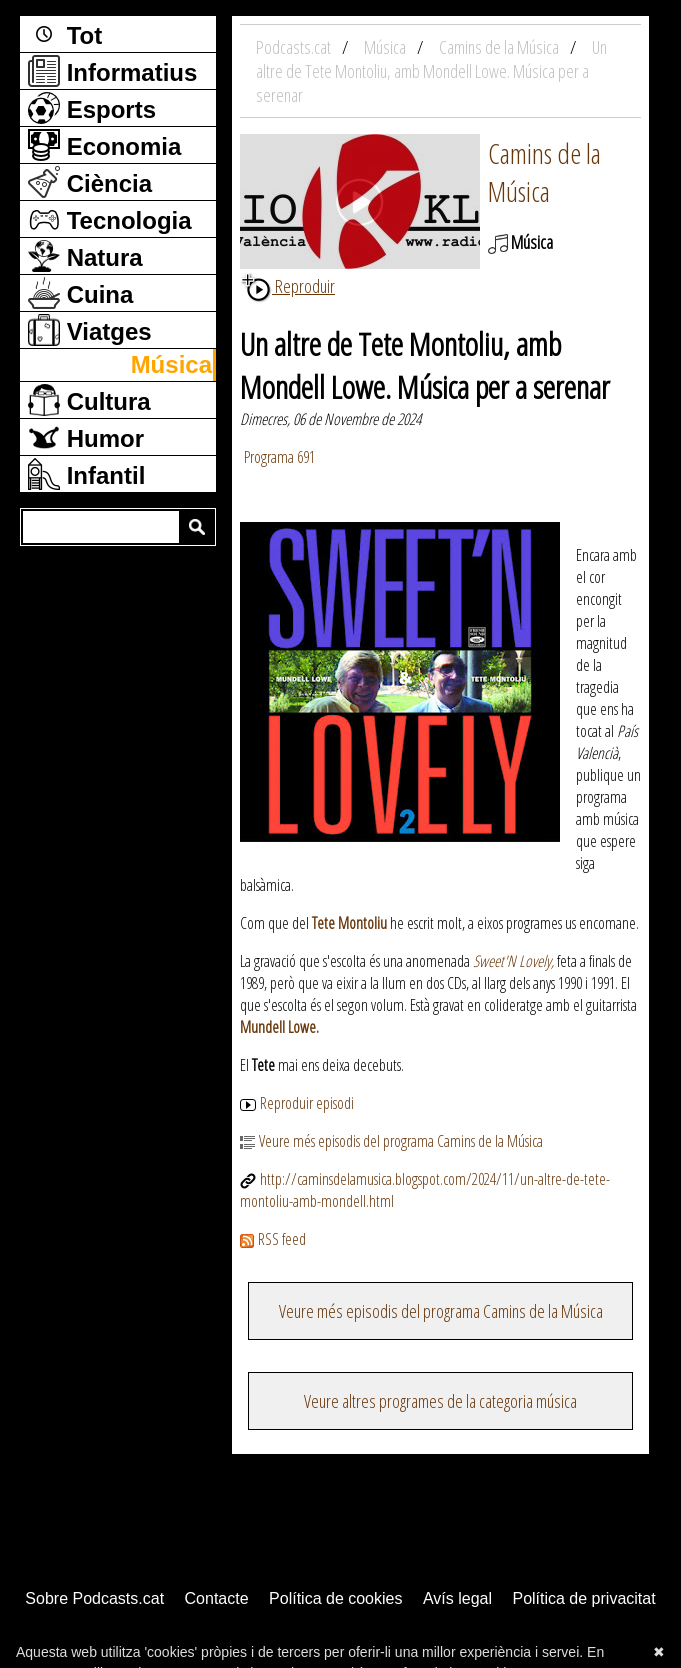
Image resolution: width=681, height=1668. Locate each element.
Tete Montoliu (349, 923)
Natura (85, 256)
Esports (92, 108)
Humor (86, 437)
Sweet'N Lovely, (515, 961)
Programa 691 (277, 457)
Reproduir (287, 286)
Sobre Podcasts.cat (94, 1598)
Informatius (112, 71)
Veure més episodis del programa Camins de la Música (391, 1141)
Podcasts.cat (295, 47)
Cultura (89, 400)
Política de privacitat (583, 1598)
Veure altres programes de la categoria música (440, 1401)
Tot (65, 34)
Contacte (217, 1598)
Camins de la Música (544, 172)
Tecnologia (110, 219)
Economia (104, 145)
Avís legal (457, 1598)
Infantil (86, 474)
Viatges (90, 330)
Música (171, 364)
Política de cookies (335, 1598)
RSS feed (273, 1239)
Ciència (90, 182)
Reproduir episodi (297, 1103)
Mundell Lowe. (279, 1027)
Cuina (80, 293)
